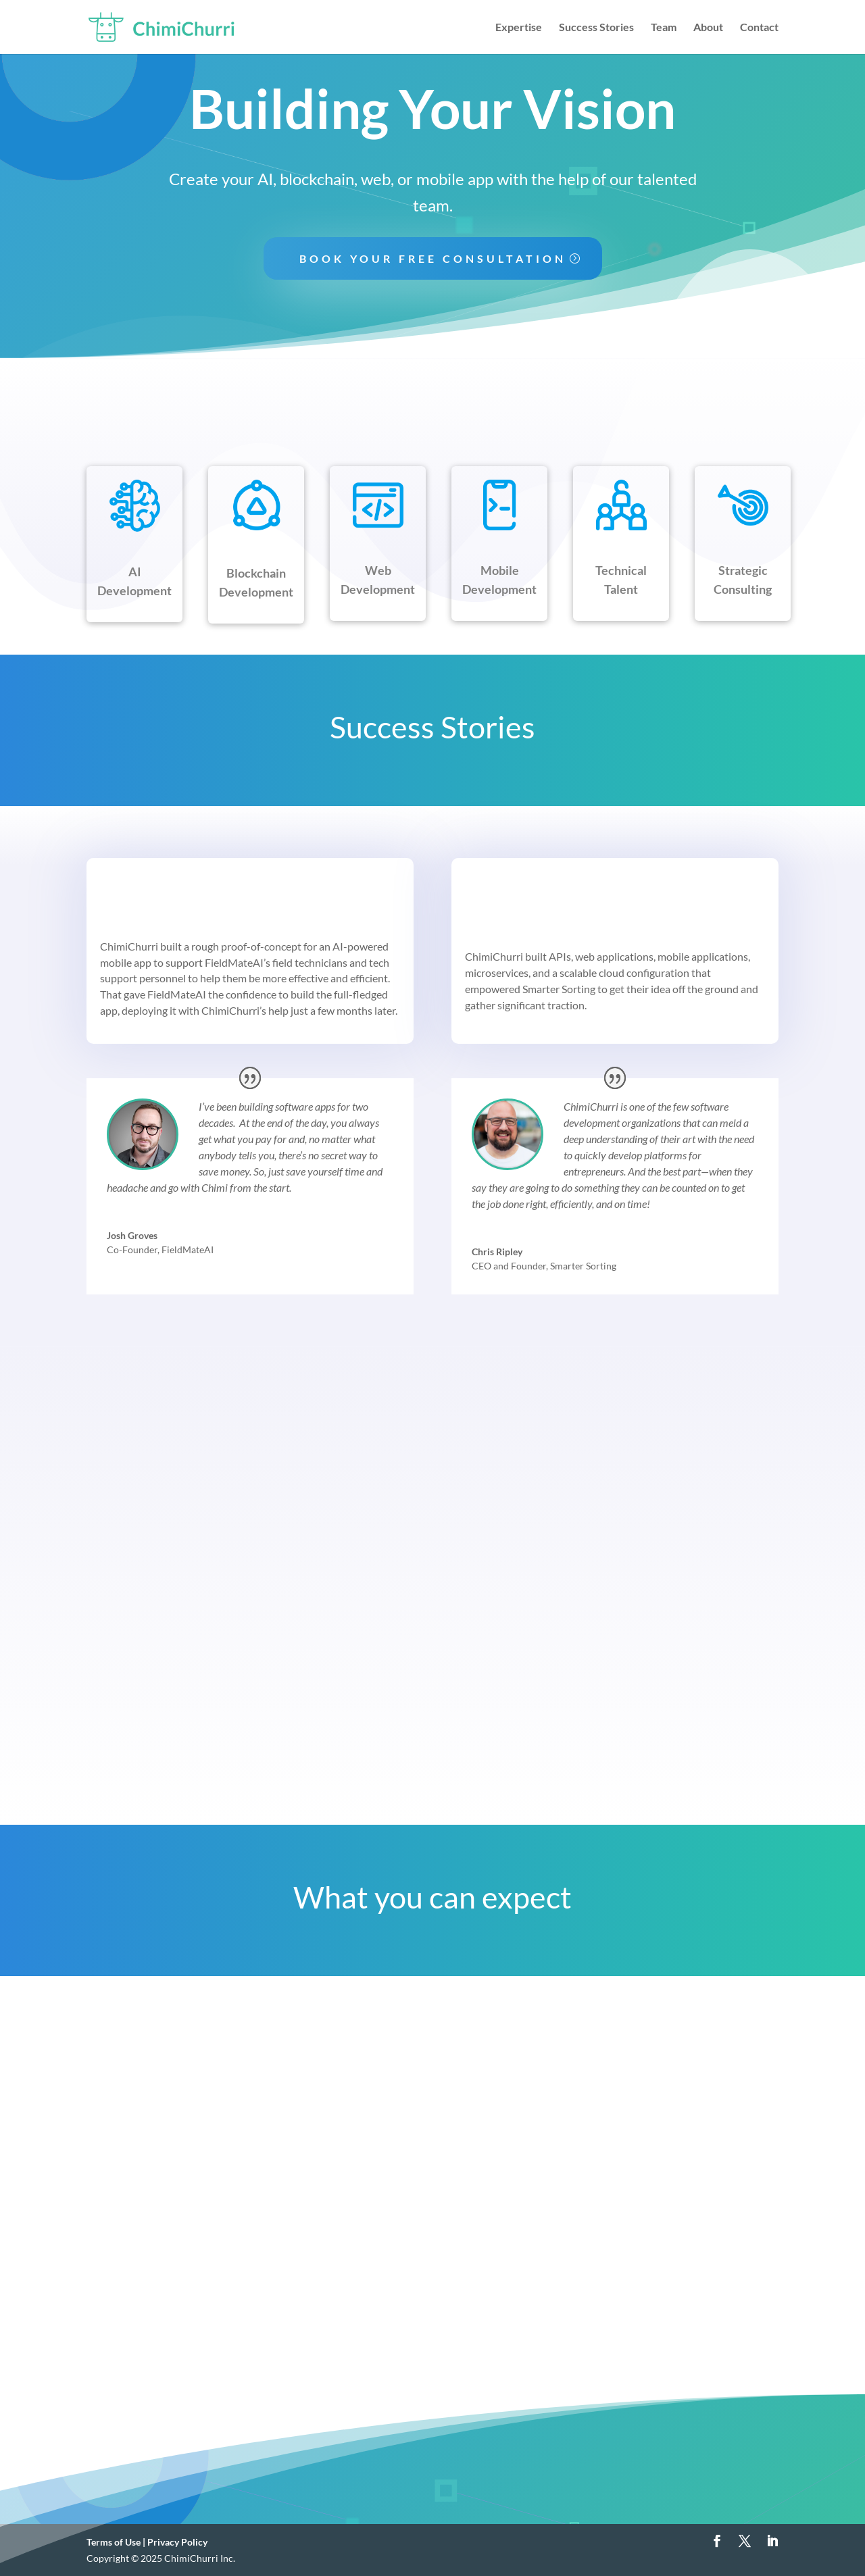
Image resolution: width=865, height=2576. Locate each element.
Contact (759, 27)
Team (663, 27)
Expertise (518, 27)
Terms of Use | (116, 2542)
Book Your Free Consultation (432, 258)
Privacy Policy (177, 2542)
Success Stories (596, 27)
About (708, 27)
